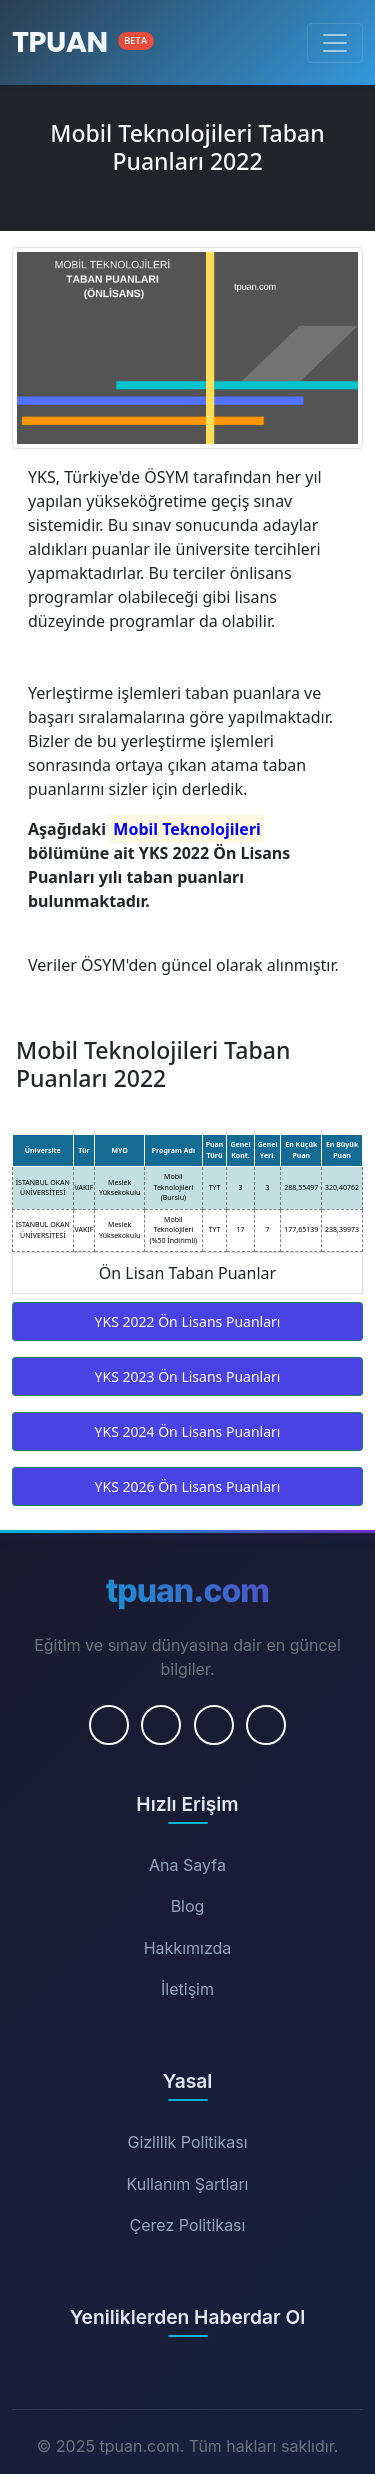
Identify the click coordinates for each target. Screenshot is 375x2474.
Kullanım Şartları (188, 2184)
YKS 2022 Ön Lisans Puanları (188, 1321)
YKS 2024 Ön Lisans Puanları (188, 1431)
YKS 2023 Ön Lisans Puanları (188, 1376)
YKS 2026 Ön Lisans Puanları (188, 1486)
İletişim (187, 1989)
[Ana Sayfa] (83, 42)
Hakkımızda (188, 1948)
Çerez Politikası (188, 2225)
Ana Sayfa (187, 1865)
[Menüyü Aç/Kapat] (335, 43)
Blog (188, 1906)
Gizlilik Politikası (187, 2142)
